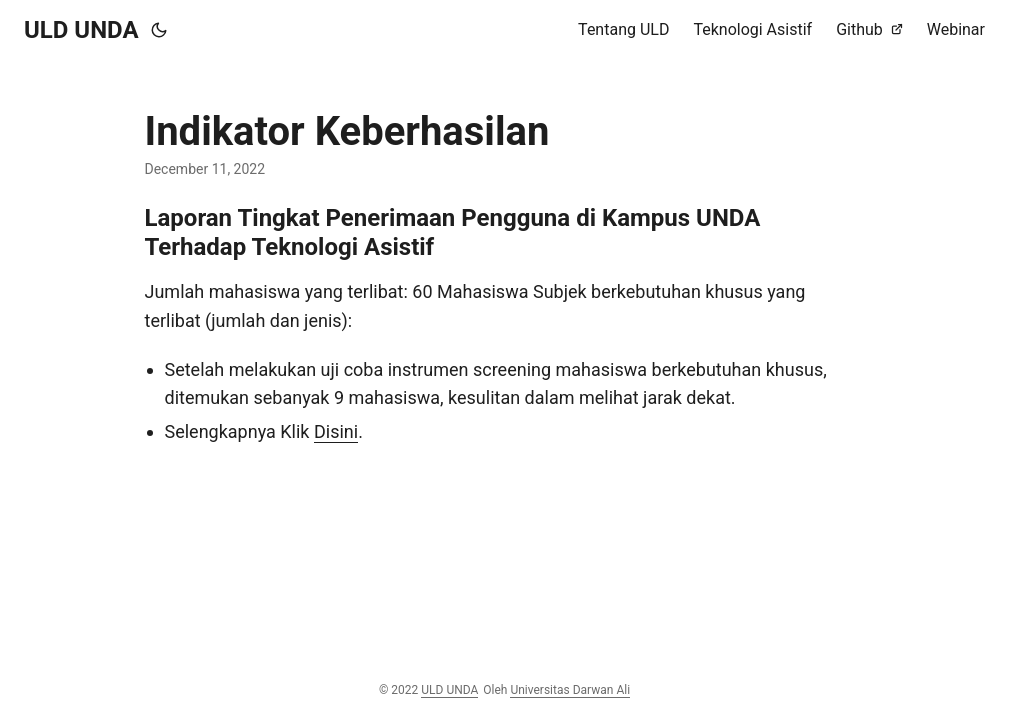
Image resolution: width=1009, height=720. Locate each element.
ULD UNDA (81, 30)
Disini (336, 431)
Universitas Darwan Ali (570, 690)
